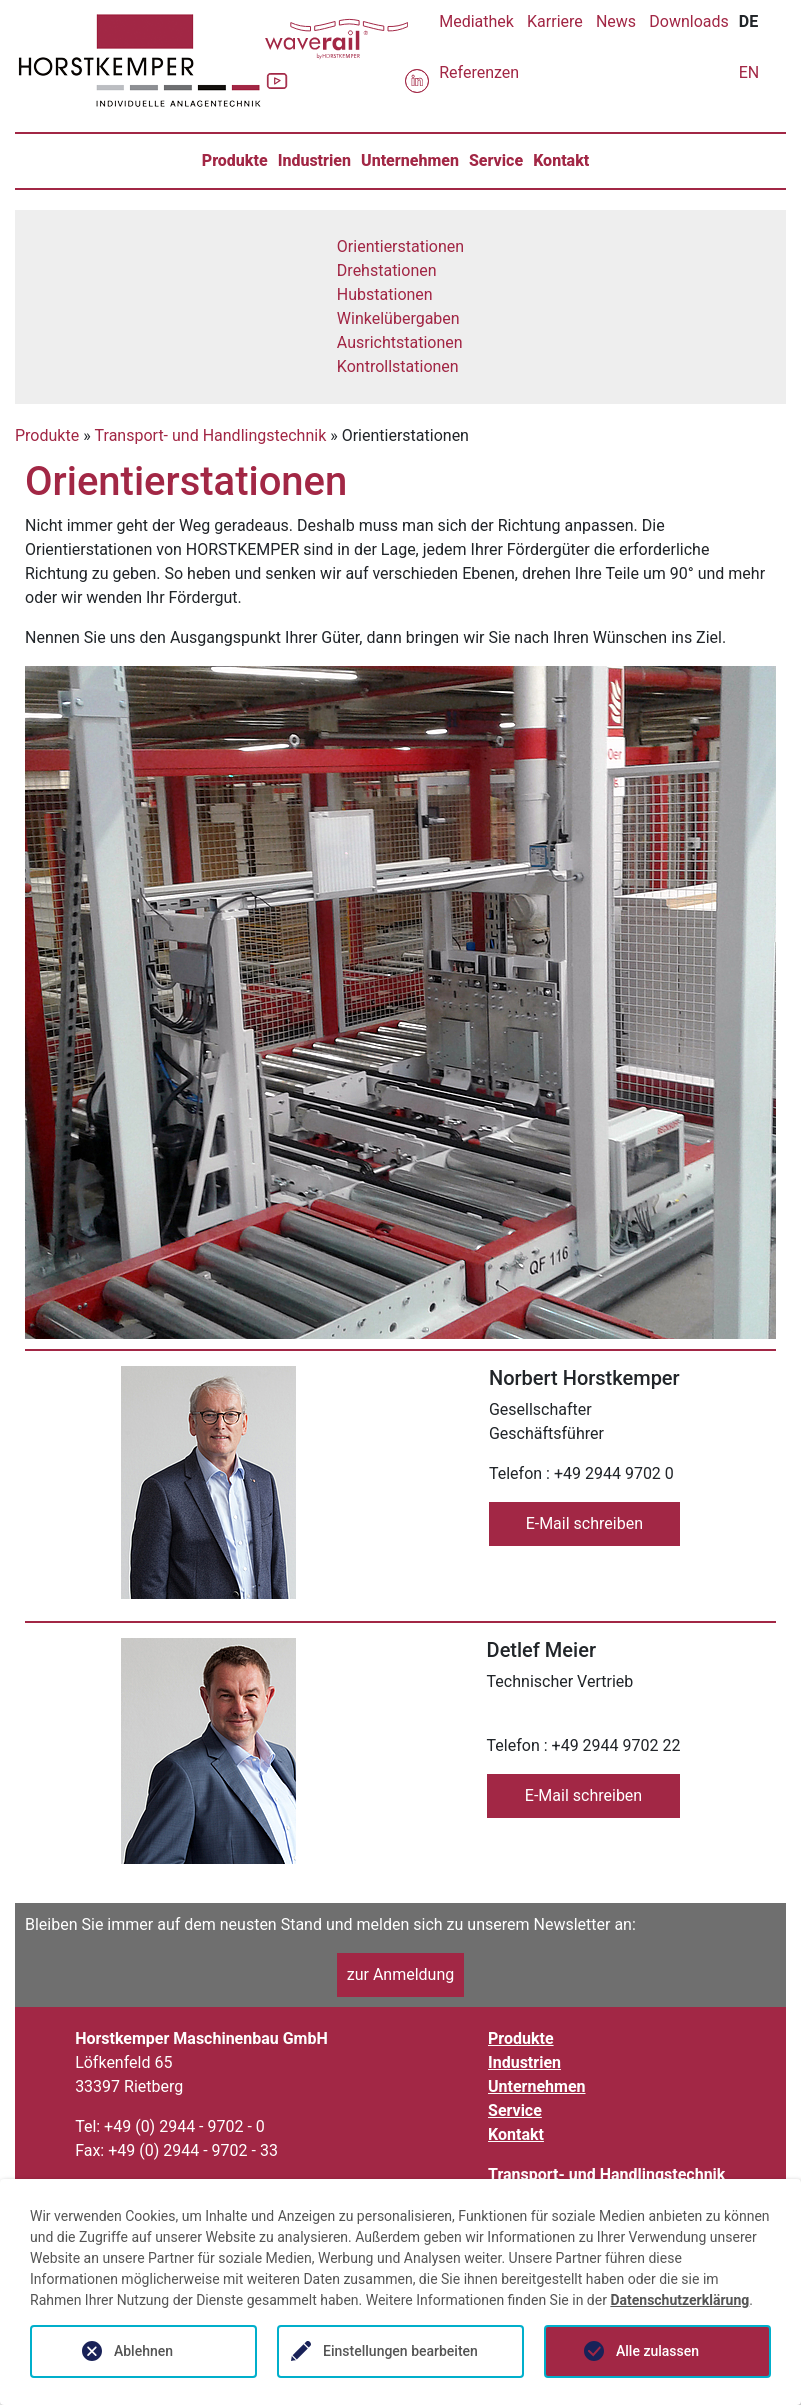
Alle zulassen (657, 2351)
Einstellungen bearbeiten (400, 2351)
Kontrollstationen (398, 366)
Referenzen (479, 72)
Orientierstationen (400, 246)
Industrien (314, 160)
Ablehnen (143, 2351)
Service (496, 160)
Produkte (235, 160)
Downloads (688, 21)
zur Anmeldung (401, 1974)
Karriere (555, 21)
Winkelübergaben (398, 318)
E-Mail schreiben (584, 1523)
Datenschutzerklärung (679, 2300)
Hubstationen (385, 294)
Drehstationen (387, 270)
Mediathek (476, 21)
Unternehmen (410, 160)
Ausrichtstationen (400, 342)
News (616, 21)
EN (749, 72)
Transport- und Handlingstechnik (211, 435)
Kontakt (561, 160)
